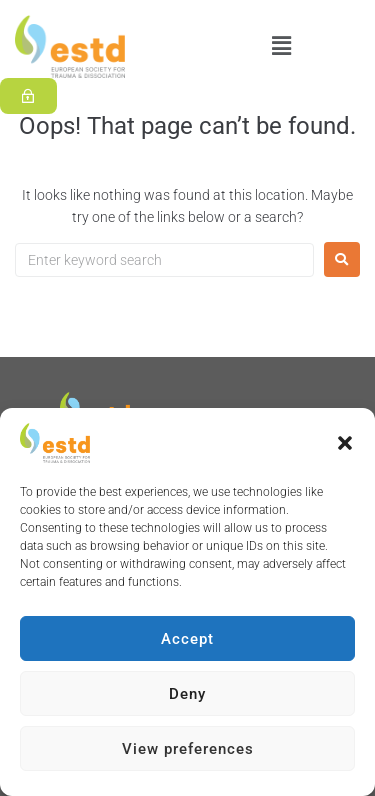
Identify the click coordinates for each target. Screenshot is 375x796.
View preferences (188, 749)
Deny (187, 694)
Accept (187, 639)
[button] (345, 443)
